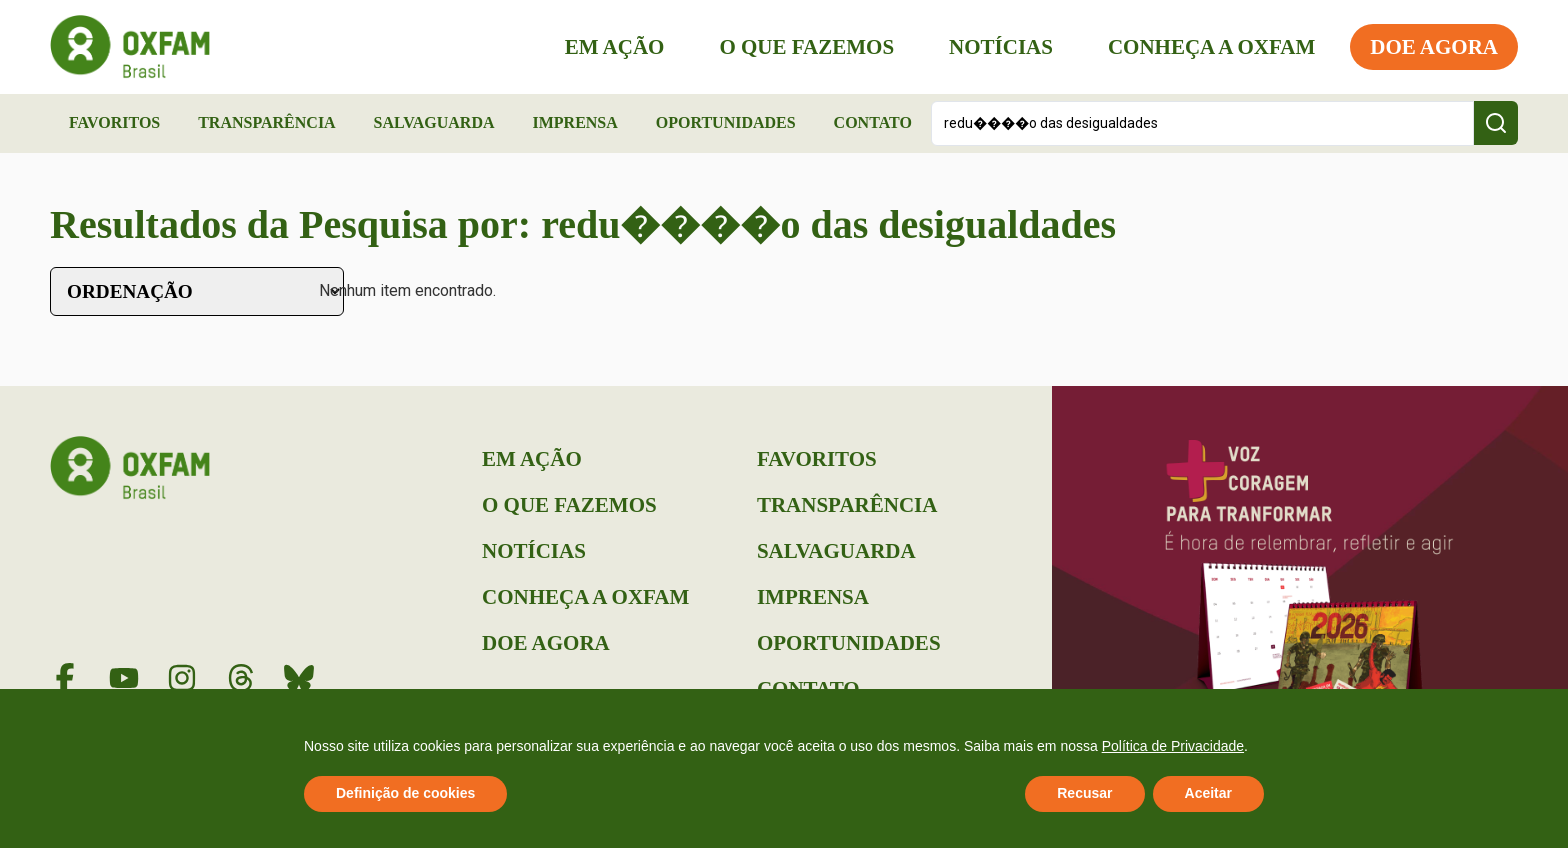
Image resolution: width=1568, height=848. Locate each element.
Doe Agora (1434, 47)
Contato (873, 122)
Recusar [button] (1084, 793)
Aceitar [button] (1208, 793)
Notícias (1001, 47)
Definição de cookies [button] (405, 793)
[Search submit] (1496, 123)
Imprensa (574, 122)
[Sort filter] (197, 291)
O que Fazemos (806, 47)
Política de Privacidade (1173, 746)
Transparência (267, 122)
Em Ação (615, 47)
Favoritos (114, 122)
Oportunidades (726, 122)
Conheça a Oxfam (1211, 47)
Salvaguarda (434, 122)
